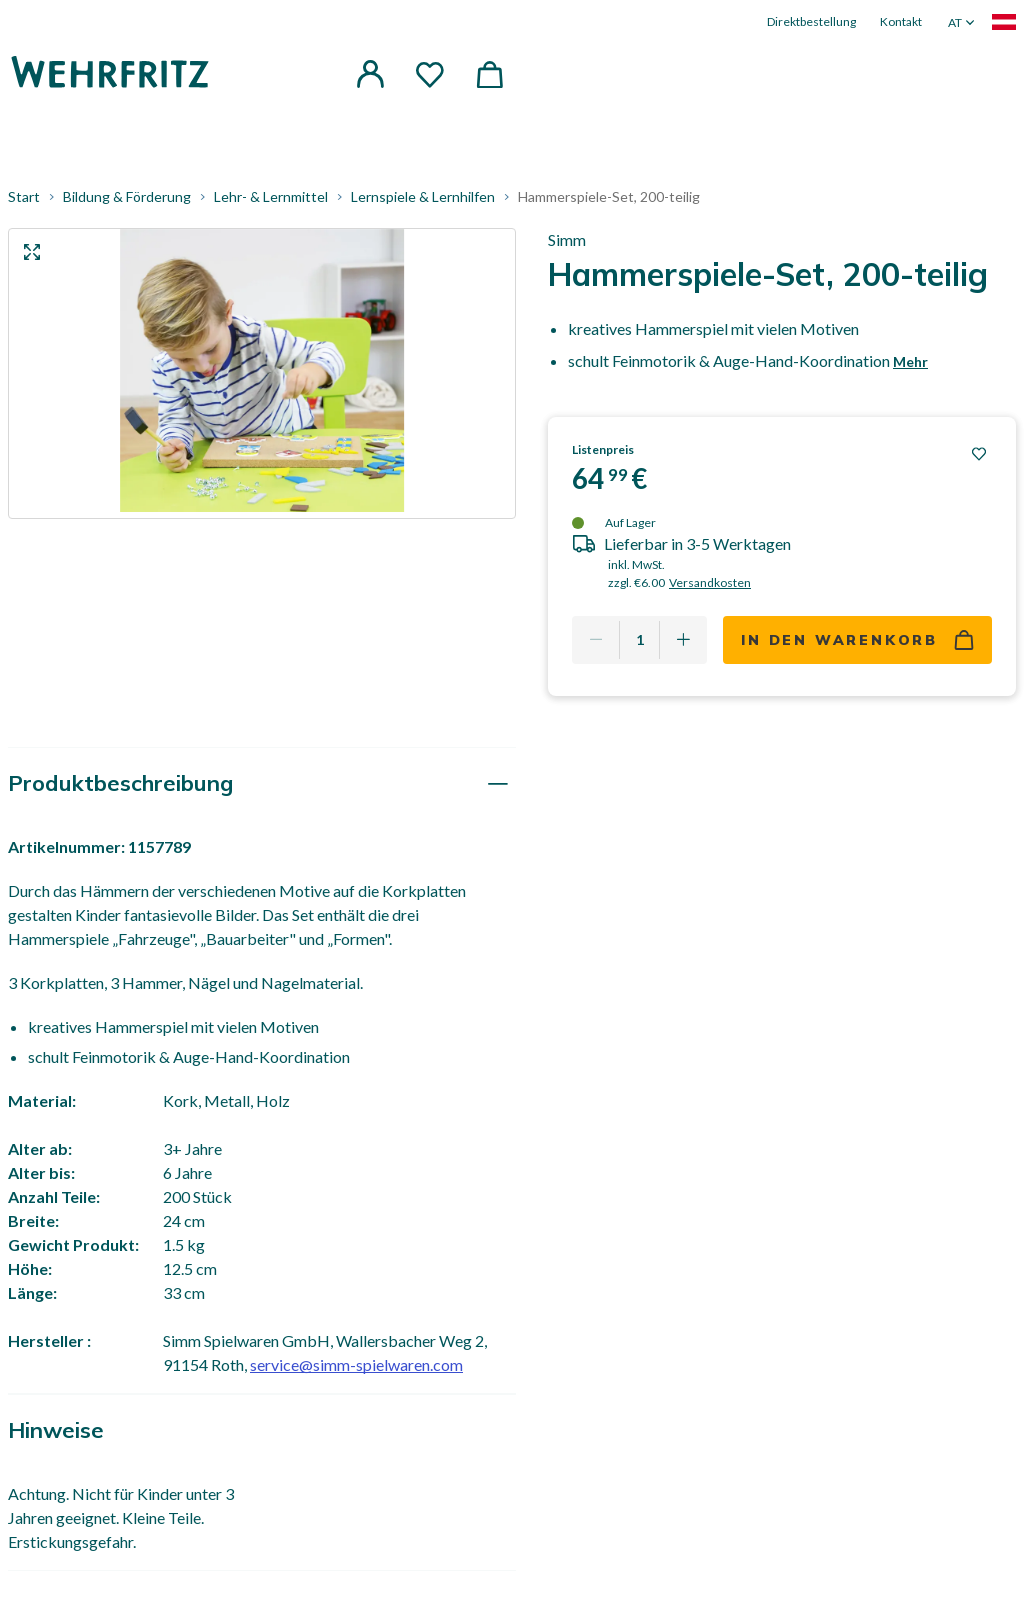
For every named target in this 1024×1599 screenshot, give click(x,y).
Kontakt (901, 21)
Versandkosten (710, 582)
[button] (370, 74)
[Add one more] (683, 640)
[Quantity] (639, 640)
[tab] (262, 784)
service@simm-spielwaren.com (356, 1365)
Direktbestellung (811, 21)
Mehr (910, 361)
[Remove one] (596, 640)
